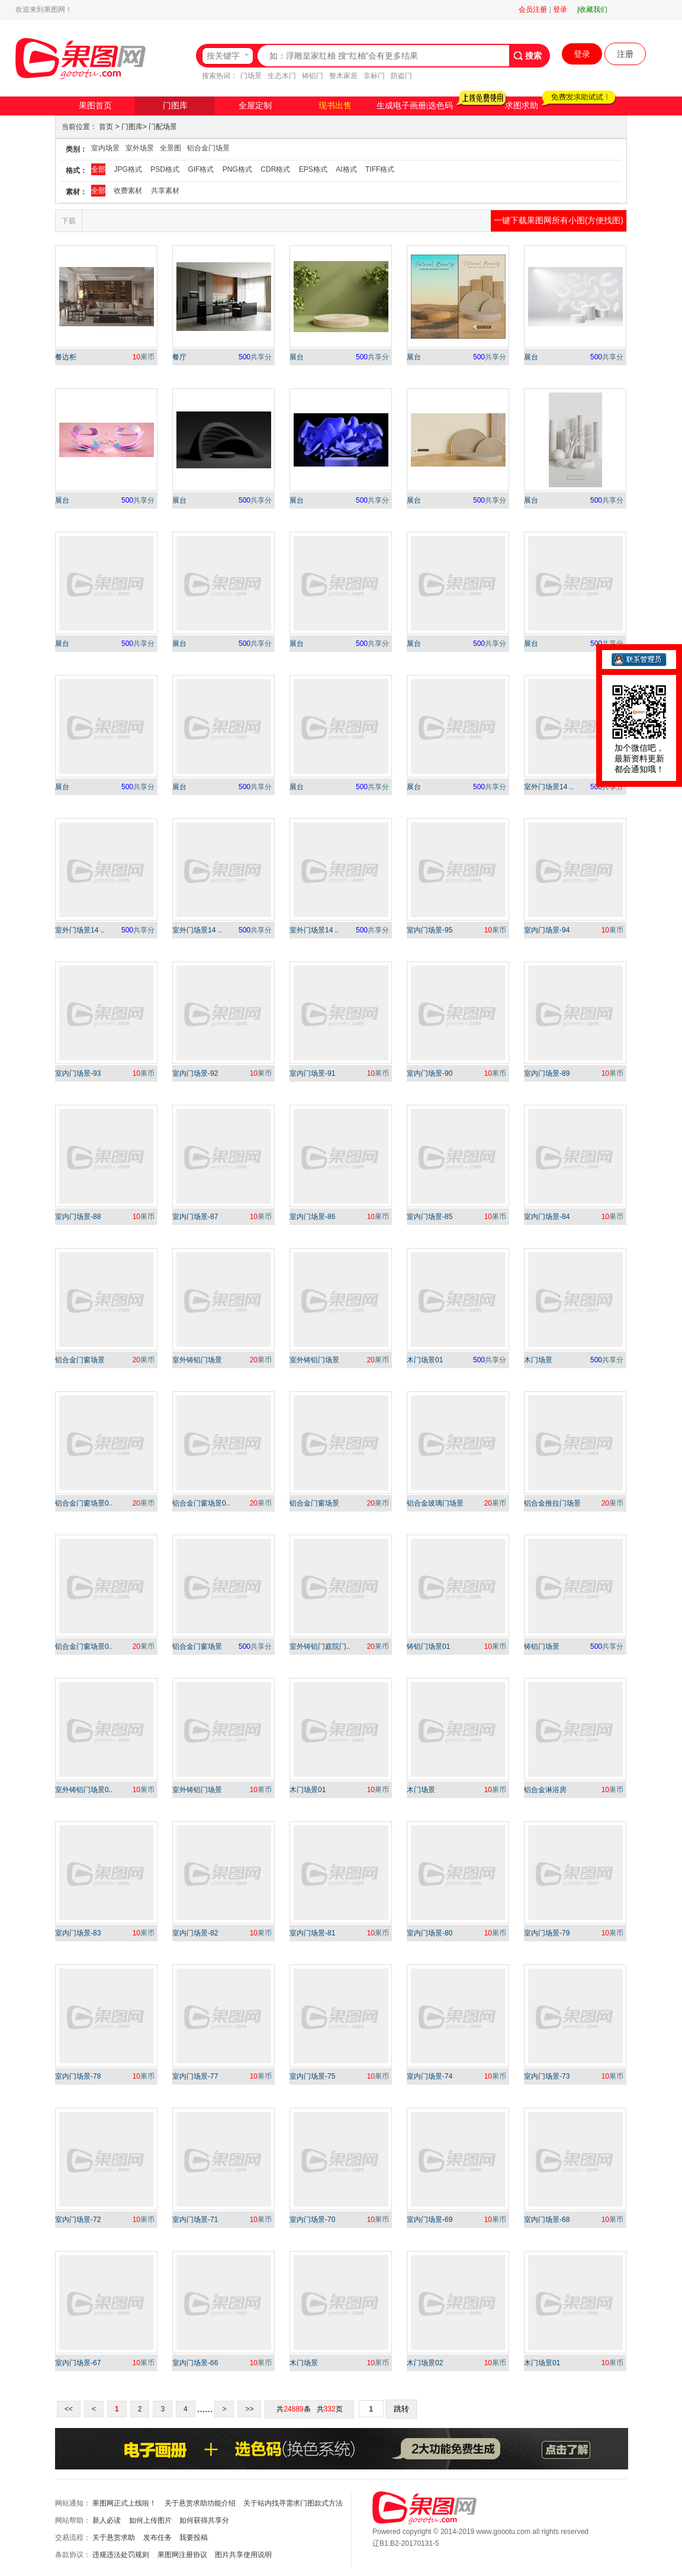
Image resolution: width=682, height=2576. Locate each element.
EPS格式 (313, 169)
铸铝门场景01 (428, 1646)
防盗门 (401, 76)
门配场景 (163, 127)
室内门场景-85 (429, 1217)
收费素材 (128, 190)
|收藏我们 (592, 9)
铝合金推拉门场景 (552, 1503)
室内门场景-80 (429, 1933)
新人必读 (106, 2520)
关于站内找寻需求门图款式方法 (293, 2503)
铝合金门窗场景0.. (83, 1503)
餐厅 (179, 357)
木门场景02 (425, 2363)
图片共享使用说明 (243, 2555)
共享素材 (165, 190)
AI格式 (346, 169)
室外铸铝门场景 (197, 1360)
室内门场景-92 (195, 1073)
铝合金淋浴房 (545, 1790)
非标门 (374, 76)
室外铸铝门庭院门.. (319, 1646)
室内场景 (105, 148)
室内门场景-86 (312, 1217)
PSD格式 (164, 169)
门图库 (175, 105)
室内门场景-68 (547, 2219)
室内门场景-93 (78, 1073)
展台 (296, 357)
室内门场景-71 (195, 2219)
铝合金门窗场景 (80, 1360)
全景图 (170, 148)
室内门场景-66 (195, 2363)
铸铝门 (312, 76)
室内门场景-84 (547, 1217)
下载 (69, 221)
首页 (106, 127)
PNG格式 (237, 169)
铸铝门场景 (541, 1646)
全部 (98, 169)
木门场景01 (425, 1360)
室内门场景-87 (195, 1217)
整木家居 (343, 76)
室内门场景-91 (312, 1073)
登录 (560, 9)
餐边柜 (65, 357)
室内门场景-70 (312, 2219)
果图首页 (95, 105)
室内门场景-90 (429, 1073)
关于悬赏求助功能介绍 (200, 2503)
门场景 (251, 76)
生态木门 (282, 76)
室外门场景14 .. (548, 787)
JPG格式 (127, 169)
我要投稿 (193, 2537)
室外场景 (140, 148)
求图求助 (521, 105)
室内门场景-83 (78, 1933)
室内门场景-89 (547, 1073)
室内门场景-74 (429, 2076)
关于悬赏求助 (113, 2537)
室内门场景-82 (195, 1933)
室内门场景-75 (312, 2076)
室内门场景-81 (312, 1933)
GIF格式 (201, 169)
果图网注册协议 (182, 2555)
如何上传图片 (150, 2520)
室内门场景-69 (429, 2219)
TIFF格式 (379, 169)
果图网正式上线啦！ (124, 2503)
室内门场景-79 (547, 1933)
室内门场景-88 (78, 1217)
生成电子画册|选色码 (415, 105)
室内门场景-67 (78, 2363)
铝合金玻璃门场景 (435, 1503)
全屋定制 (255, 105)
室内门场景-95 (429, 930)
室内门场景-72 (78, 2219)
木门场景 (538, 1360)
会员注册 (533, 9)
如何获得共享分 (204, 2520)
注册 (625, 54)
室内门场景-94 (547, 930)
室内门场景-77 (195, 2076)
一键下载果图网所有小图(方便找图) (558, 220)
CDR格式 (275, 169)
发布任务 (157, 2537)
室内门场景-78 (78, 2076)
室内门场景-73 (547, 2076)
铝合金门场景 (208, 148)
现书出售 (335, 105)
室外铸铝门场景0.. (83, 1790)
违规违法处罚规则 (120, 2555)
